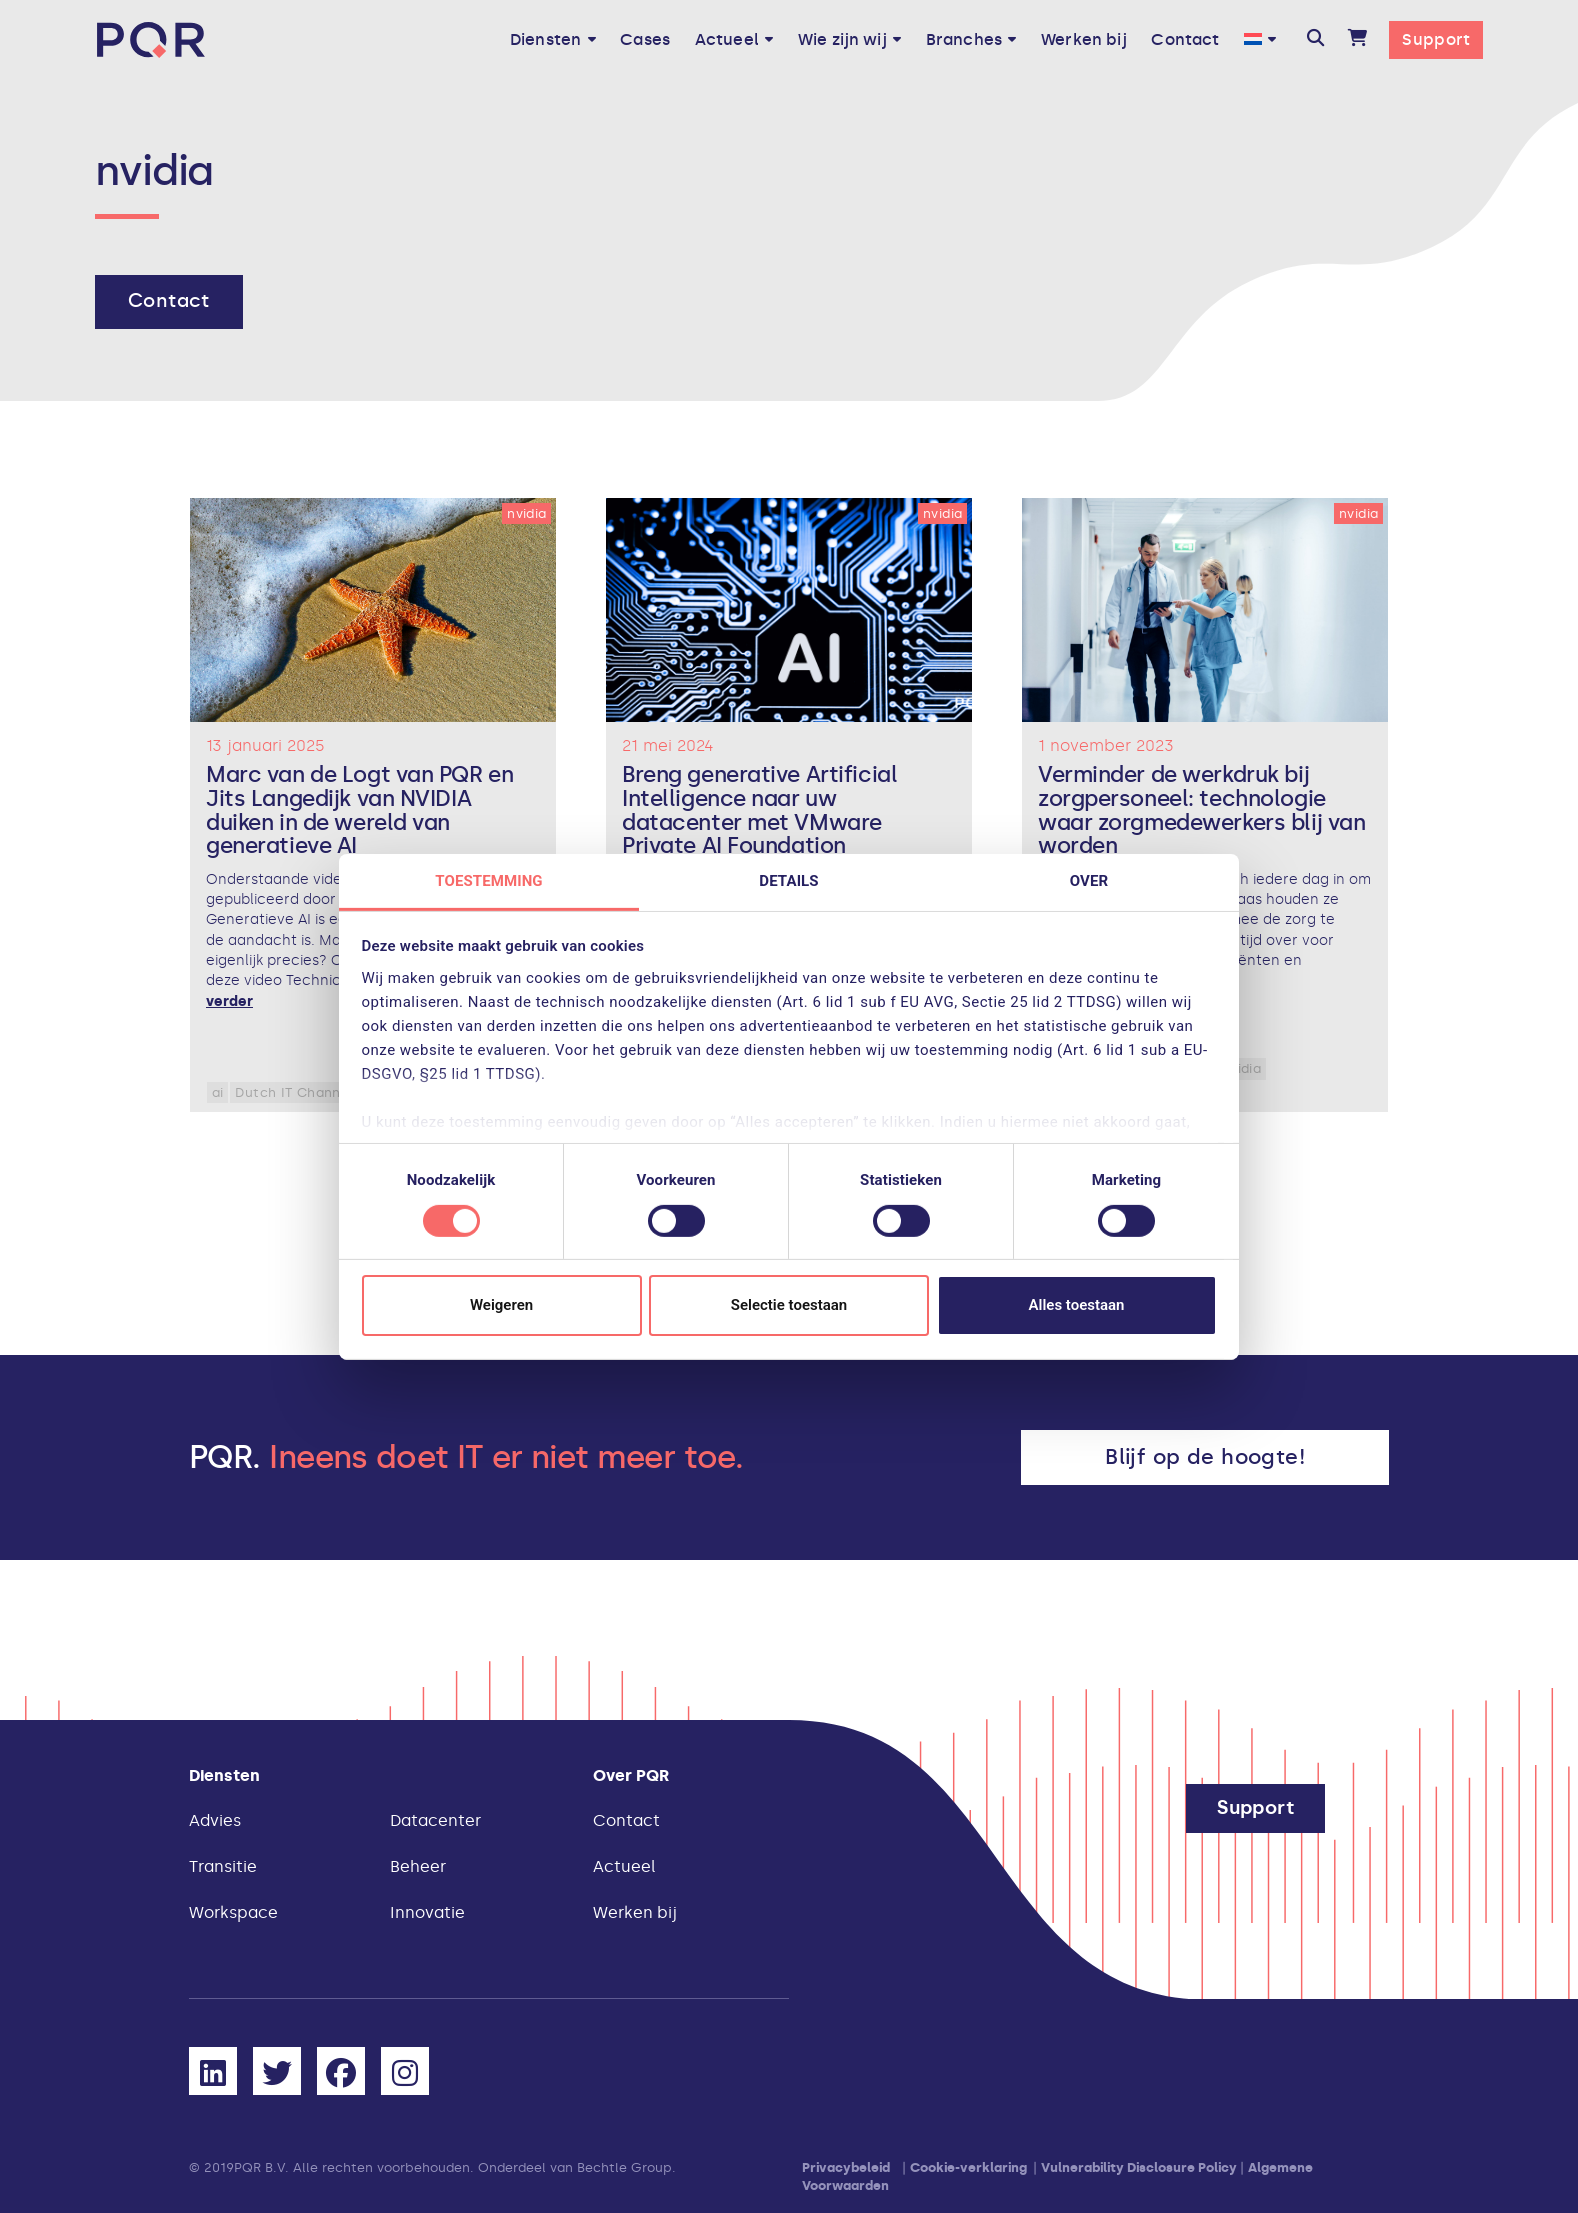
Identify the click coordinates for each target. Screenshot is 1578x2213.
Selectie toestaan (789, 1305)
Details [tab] (788, 880)
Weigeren (501, 1305)
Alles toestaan (1077, 1305)
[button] (1315, 40)
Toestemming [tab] (488, 880)
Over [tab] (1089, 880)
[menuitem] (1260, 39)
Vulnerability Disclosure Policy (1139, 2167)
